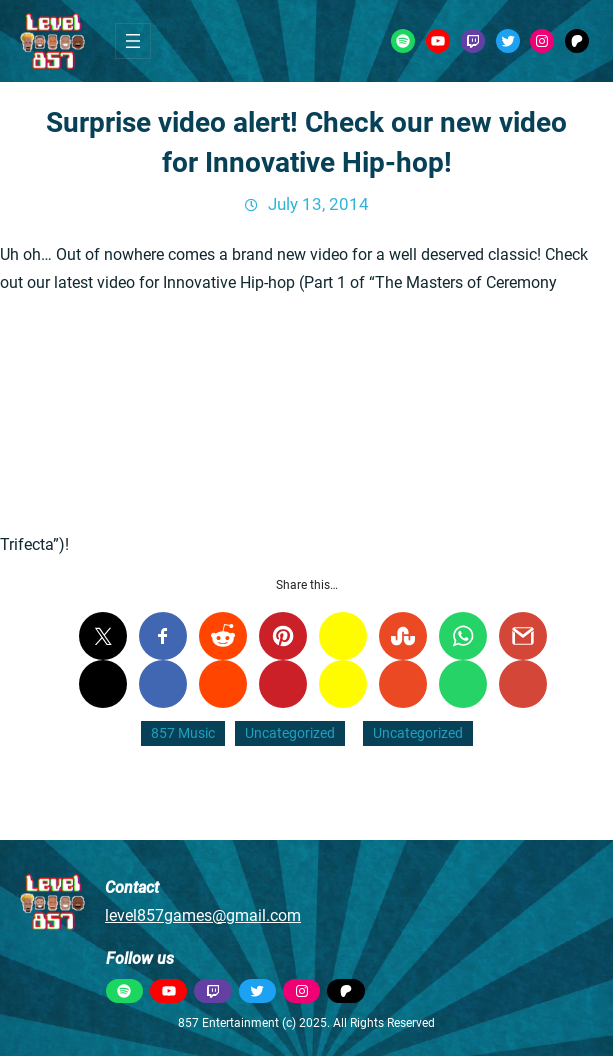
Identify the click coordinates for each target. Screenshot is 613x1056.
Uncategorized (290, 733)
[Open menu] (133, 41)
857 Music (183, 733)
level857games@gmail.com (203, 915)
